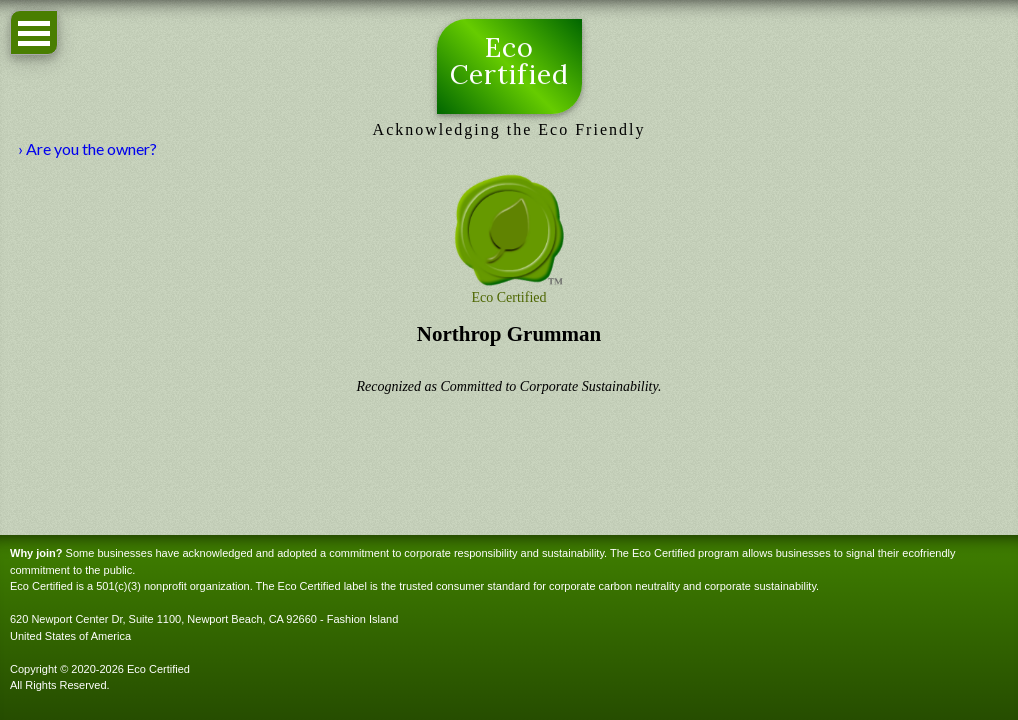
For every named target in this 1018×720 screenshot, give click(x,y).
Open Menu (34, 32)
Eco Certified (509, 62)
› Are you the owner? (87, 148)
